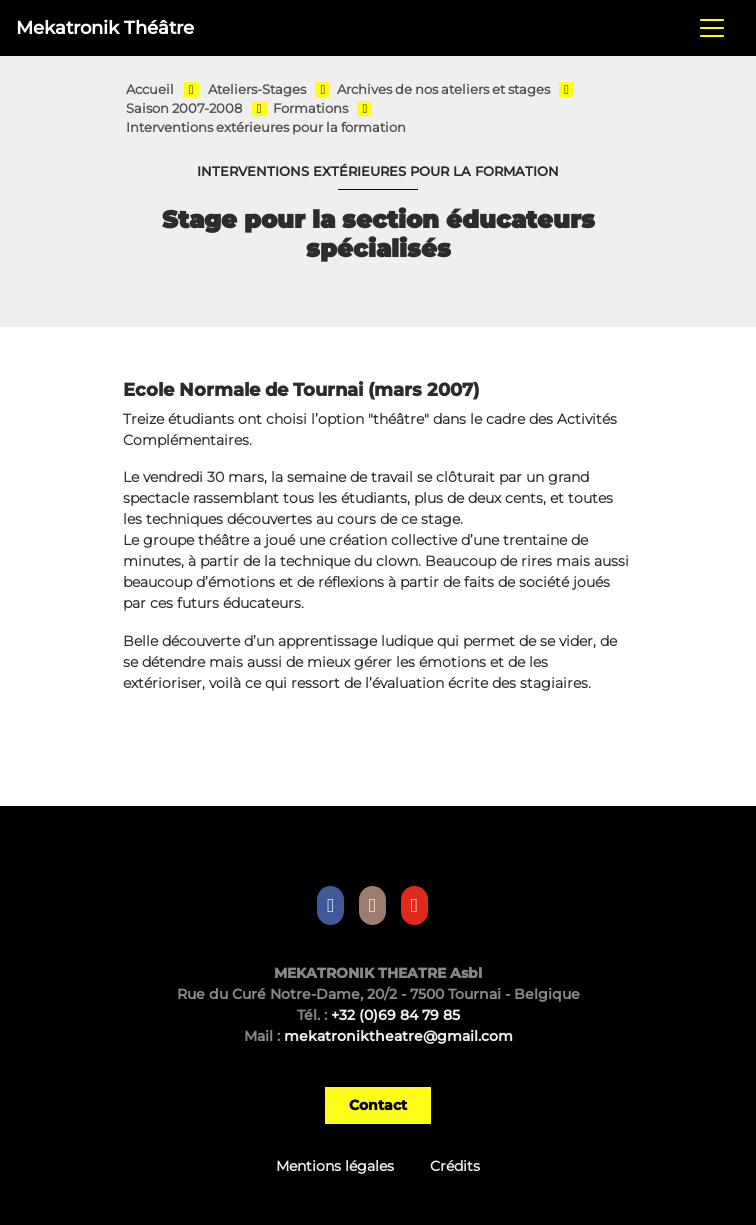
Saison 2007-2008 (184, 108)
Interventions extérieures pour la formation (266, 127)
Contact (378, 1105)
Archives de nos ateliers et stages (443, 89)
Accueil (150, 89)
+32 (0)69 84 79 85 (395, 1015)
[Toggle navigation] (712, 28)
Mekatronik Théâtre (105, 27)
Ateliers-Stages (257, 89)
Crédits (455, 1166)
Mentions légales (335, 1166)
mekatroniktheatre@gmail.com (398, 1036)
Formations (310, 108)
